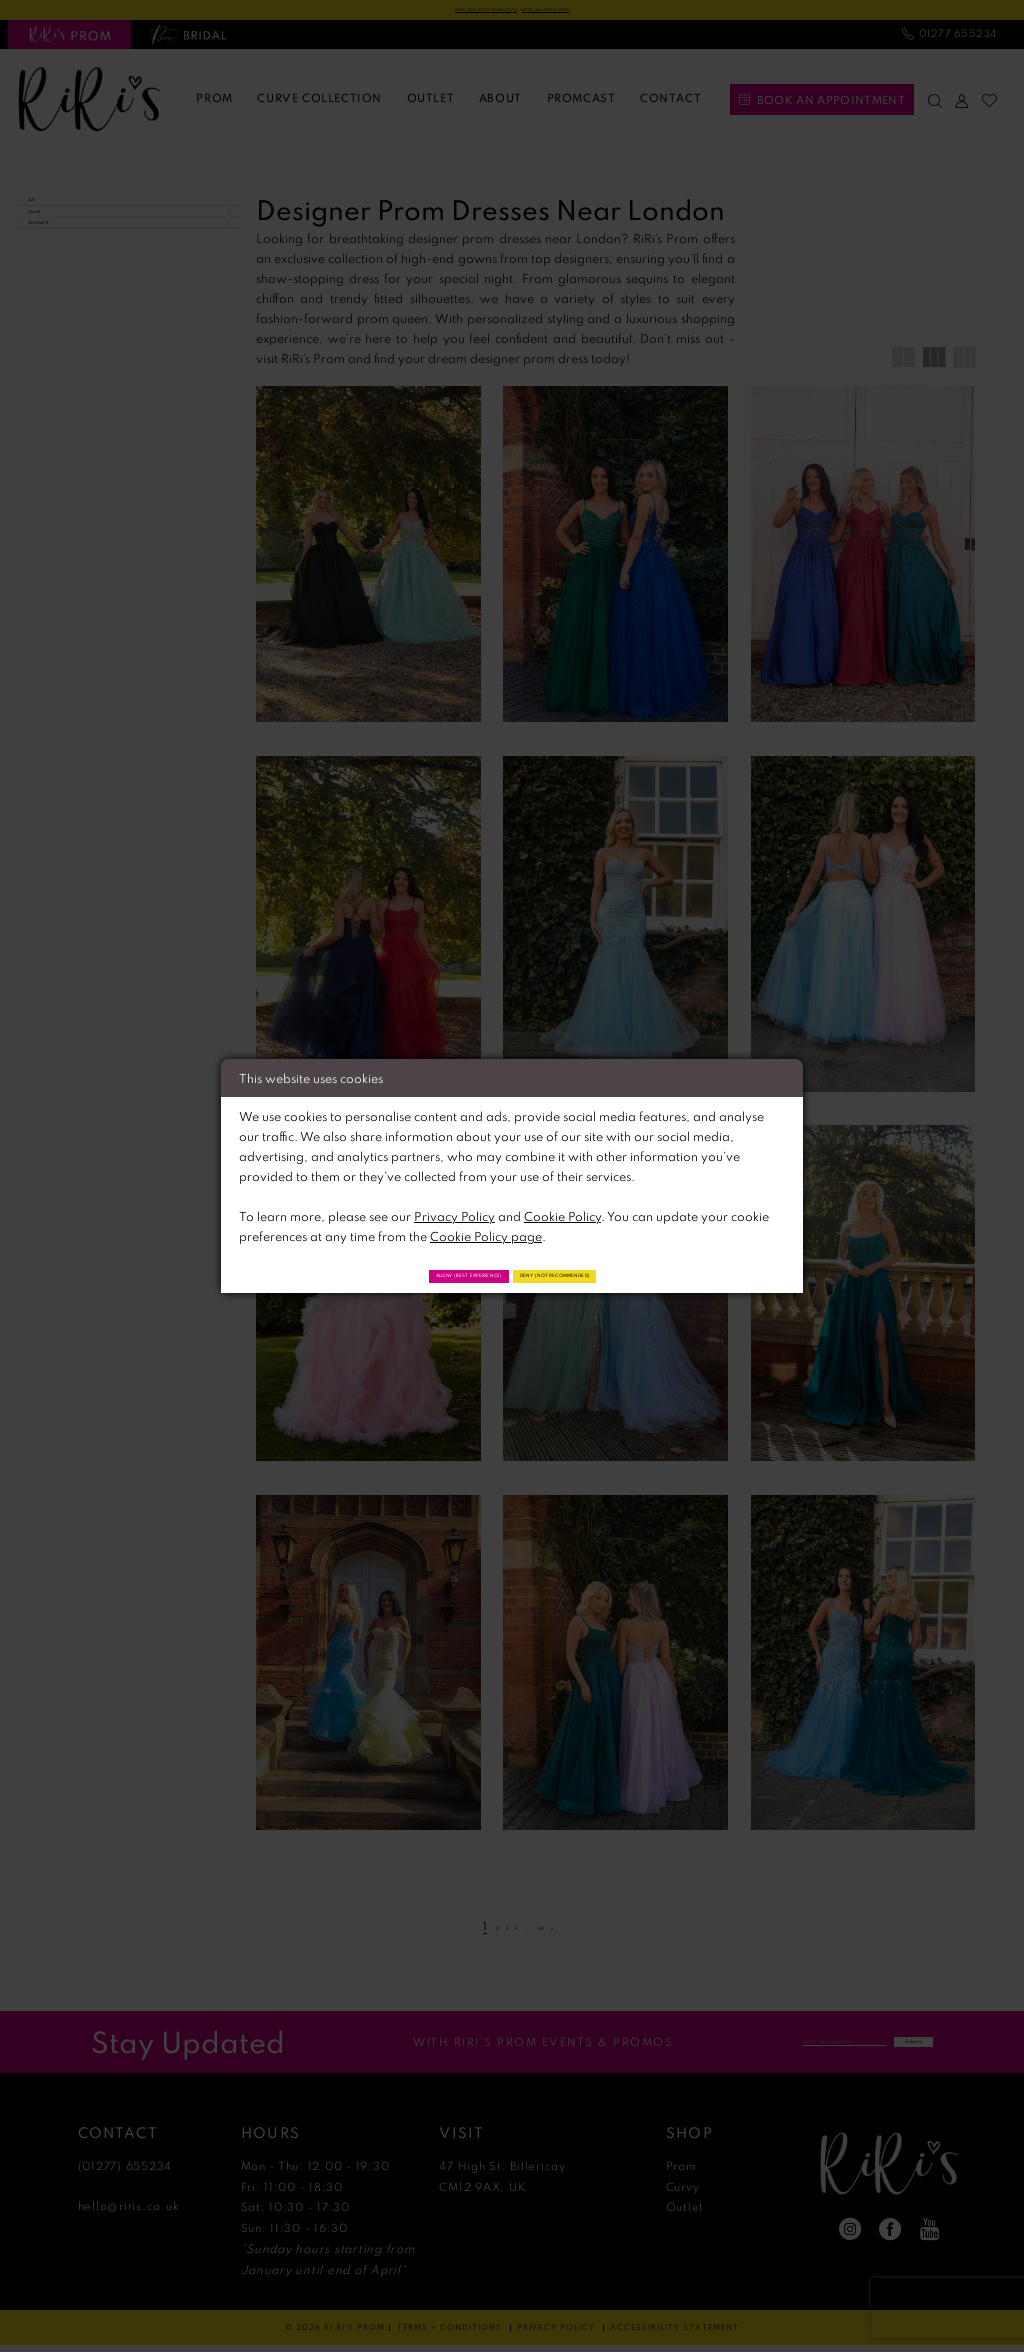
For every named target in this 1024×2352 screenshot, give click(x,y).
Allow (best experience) (412, 1273)
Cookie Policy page (486, 1231)
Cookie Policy (562, 1211)
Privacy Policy (454, 1211)
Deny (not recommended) (612, 1273)
